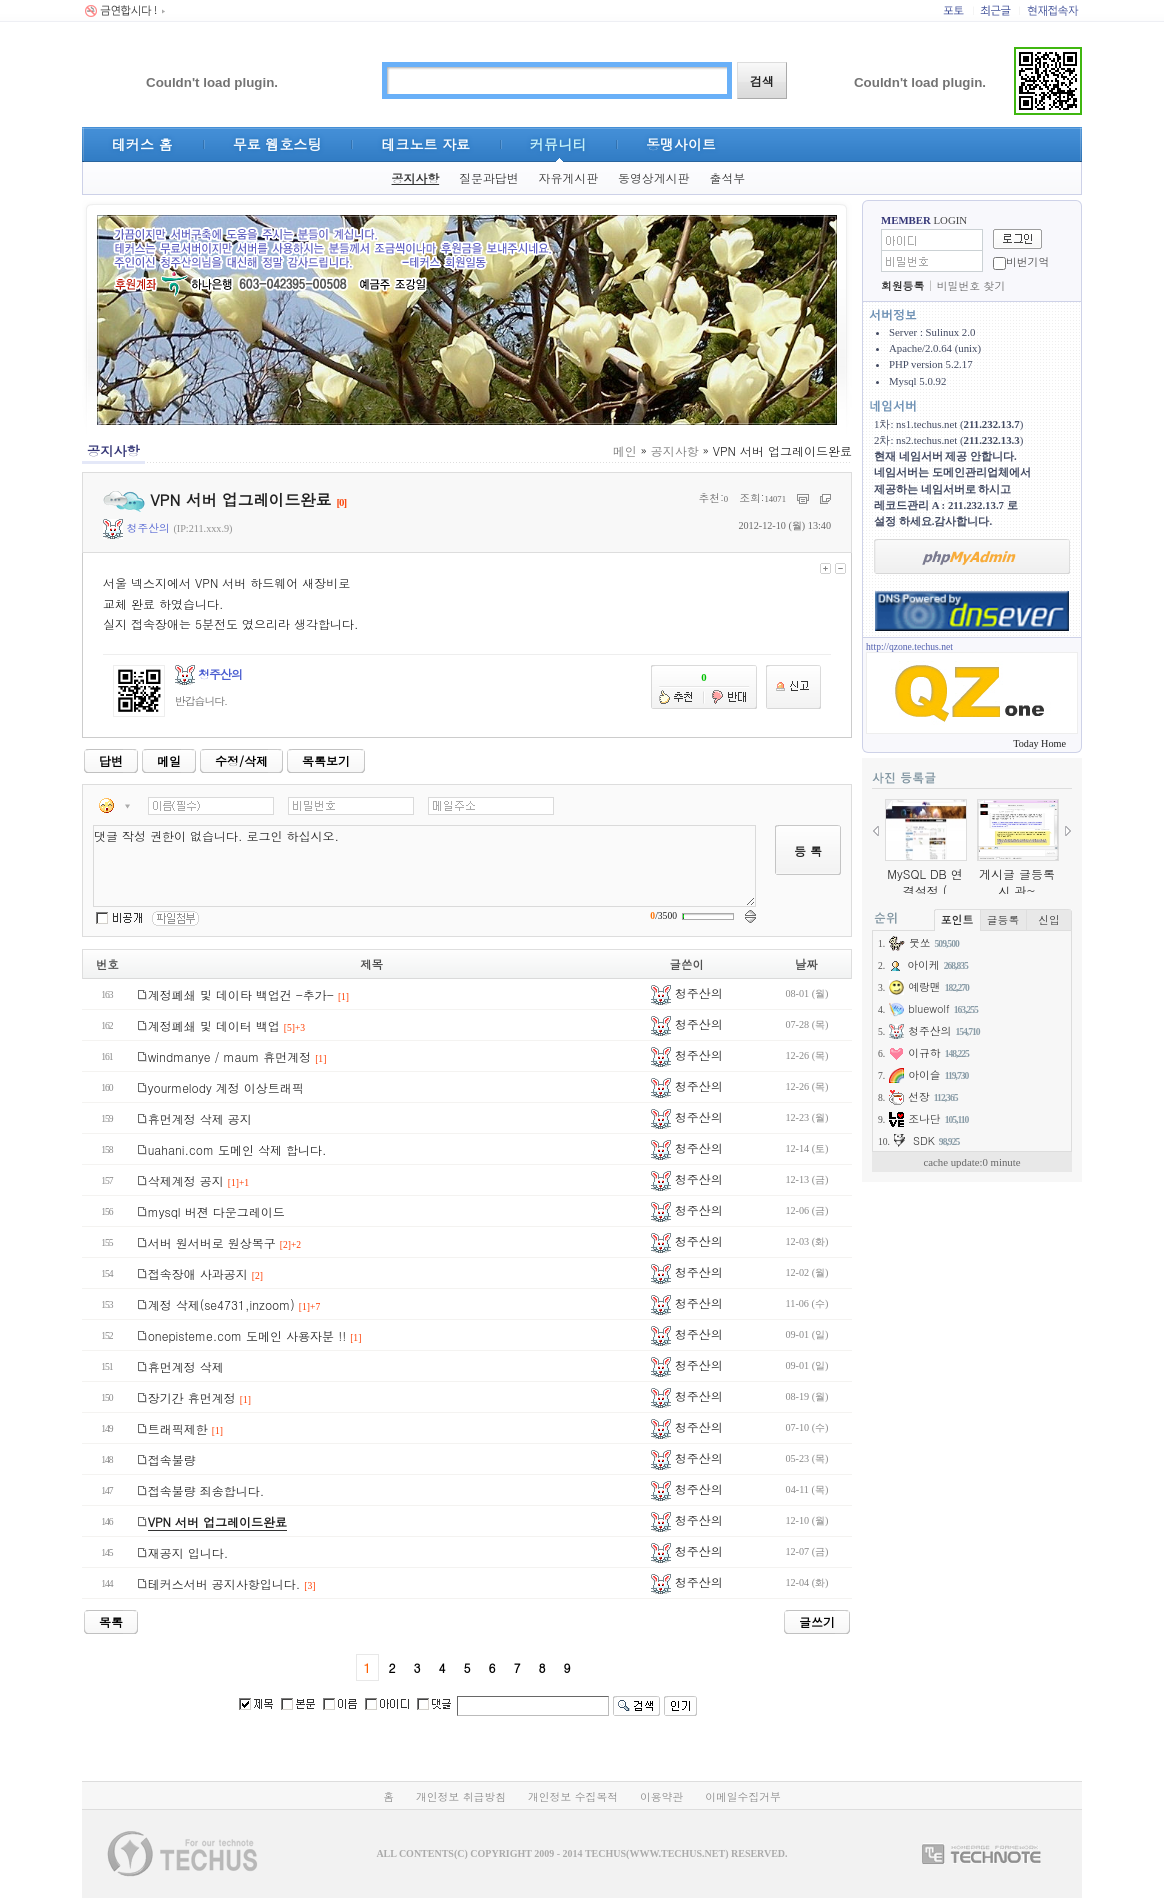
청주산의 (136, 527)
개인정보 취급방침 (461, 1796)
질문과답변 (488, 178)
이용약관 (661, 1796)
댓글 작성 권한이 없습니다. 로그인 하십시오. (424, 866)
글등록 (1003, 919)
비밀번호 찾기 (971, 285)
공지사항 (416, 178)
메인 (625, 450)
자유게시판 (568, 178)
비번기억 (1027, 261)
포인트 (957, 919)
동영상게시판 (653, 178)
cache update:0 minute (971, 1162)
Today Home (1039, 743)
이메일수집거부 (743, 1796)
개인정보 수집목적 (573, 1796)
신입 (1049, 919)
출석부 (727, 178)
